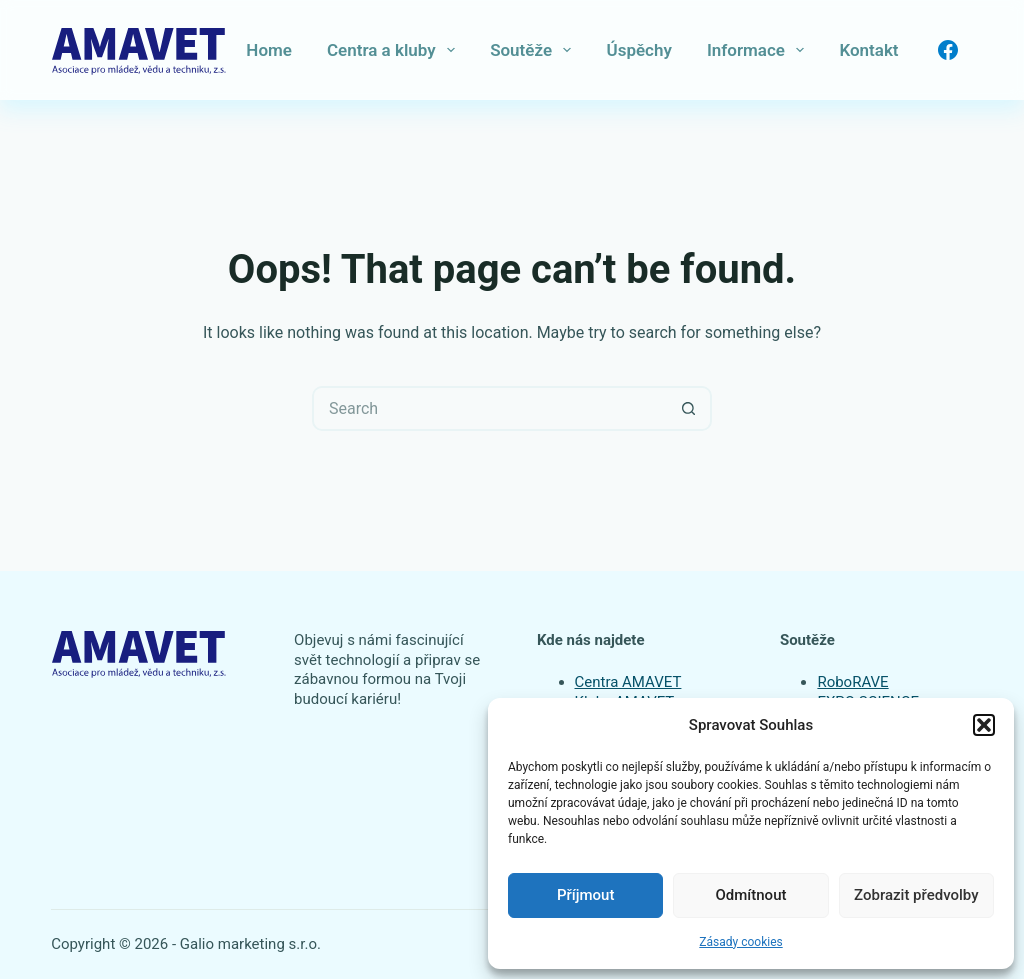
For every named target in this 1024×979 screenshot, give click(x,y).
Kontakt (868, 50)
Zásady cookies (740, 942)
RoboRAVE (852, 682)
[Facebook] (948, 50)
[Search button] (689, 408)
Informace (759, 50)
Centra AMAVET (628, 682)
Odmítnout (751, 895)
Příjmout (585, 895)
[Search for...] (489, 408)
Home (269, 50)
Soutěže (534, 50)
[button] (984, 725)
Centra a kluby (395, 50)
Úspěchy (638, 50)
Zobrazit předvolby (916, 895)
